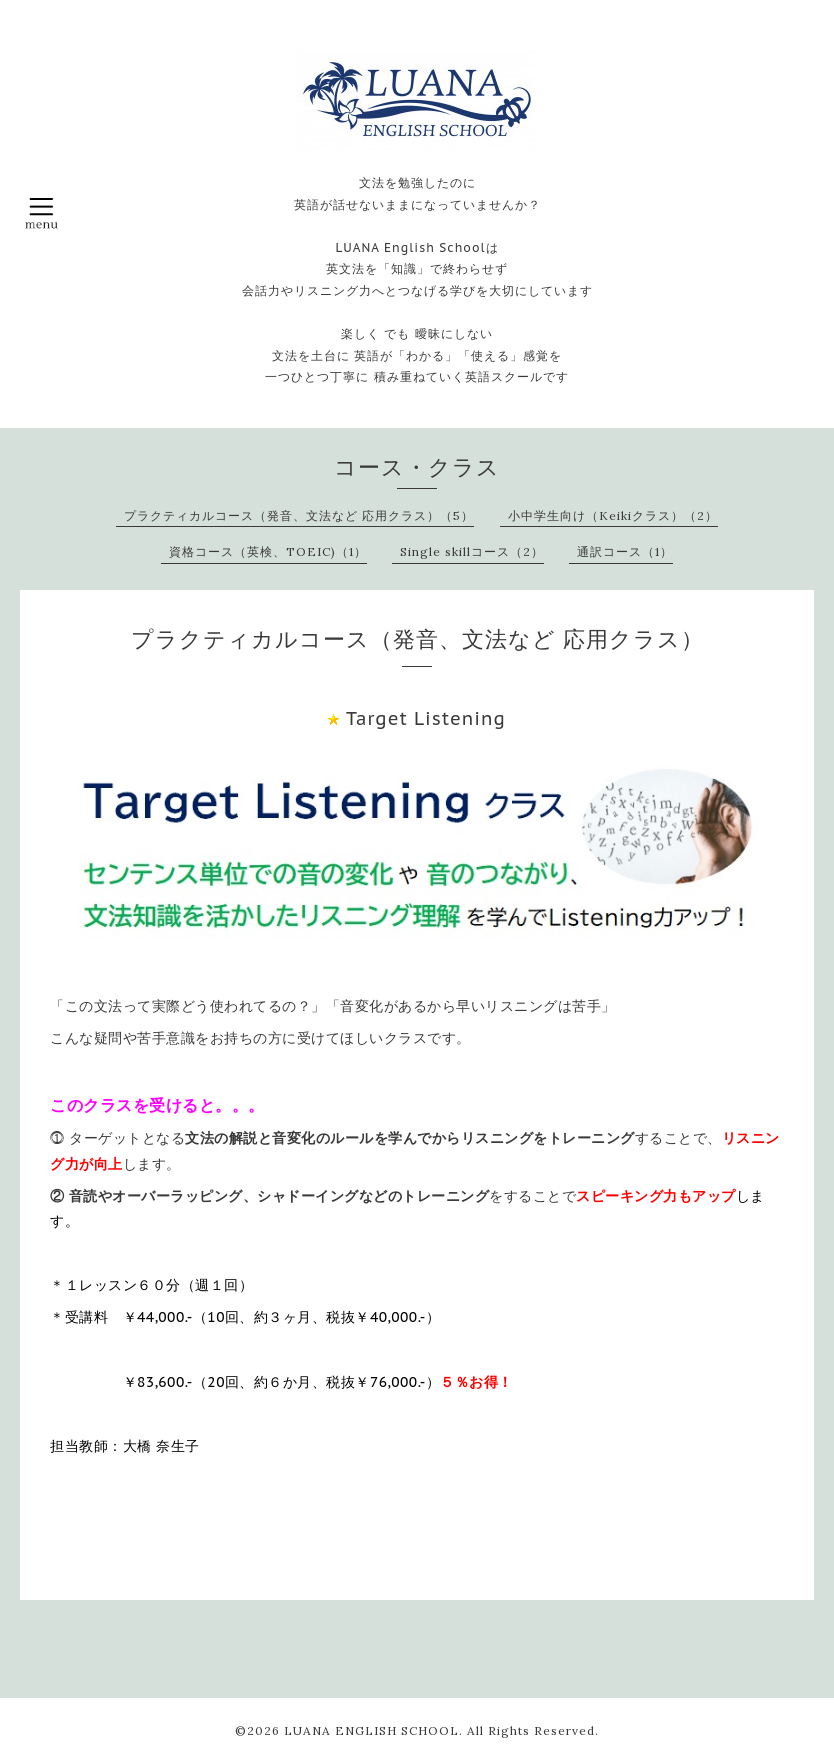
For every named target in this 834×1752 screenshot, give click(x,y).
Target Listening (426, 718)
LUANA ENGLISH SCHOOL (371, 1730)
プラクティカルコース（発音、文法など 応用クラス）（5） (299, 515)
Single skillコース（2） (472, 551)
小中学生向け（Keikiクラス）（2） (613, 515)
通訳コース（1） (625, 551)
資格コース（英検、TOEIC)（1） (268, 551)
